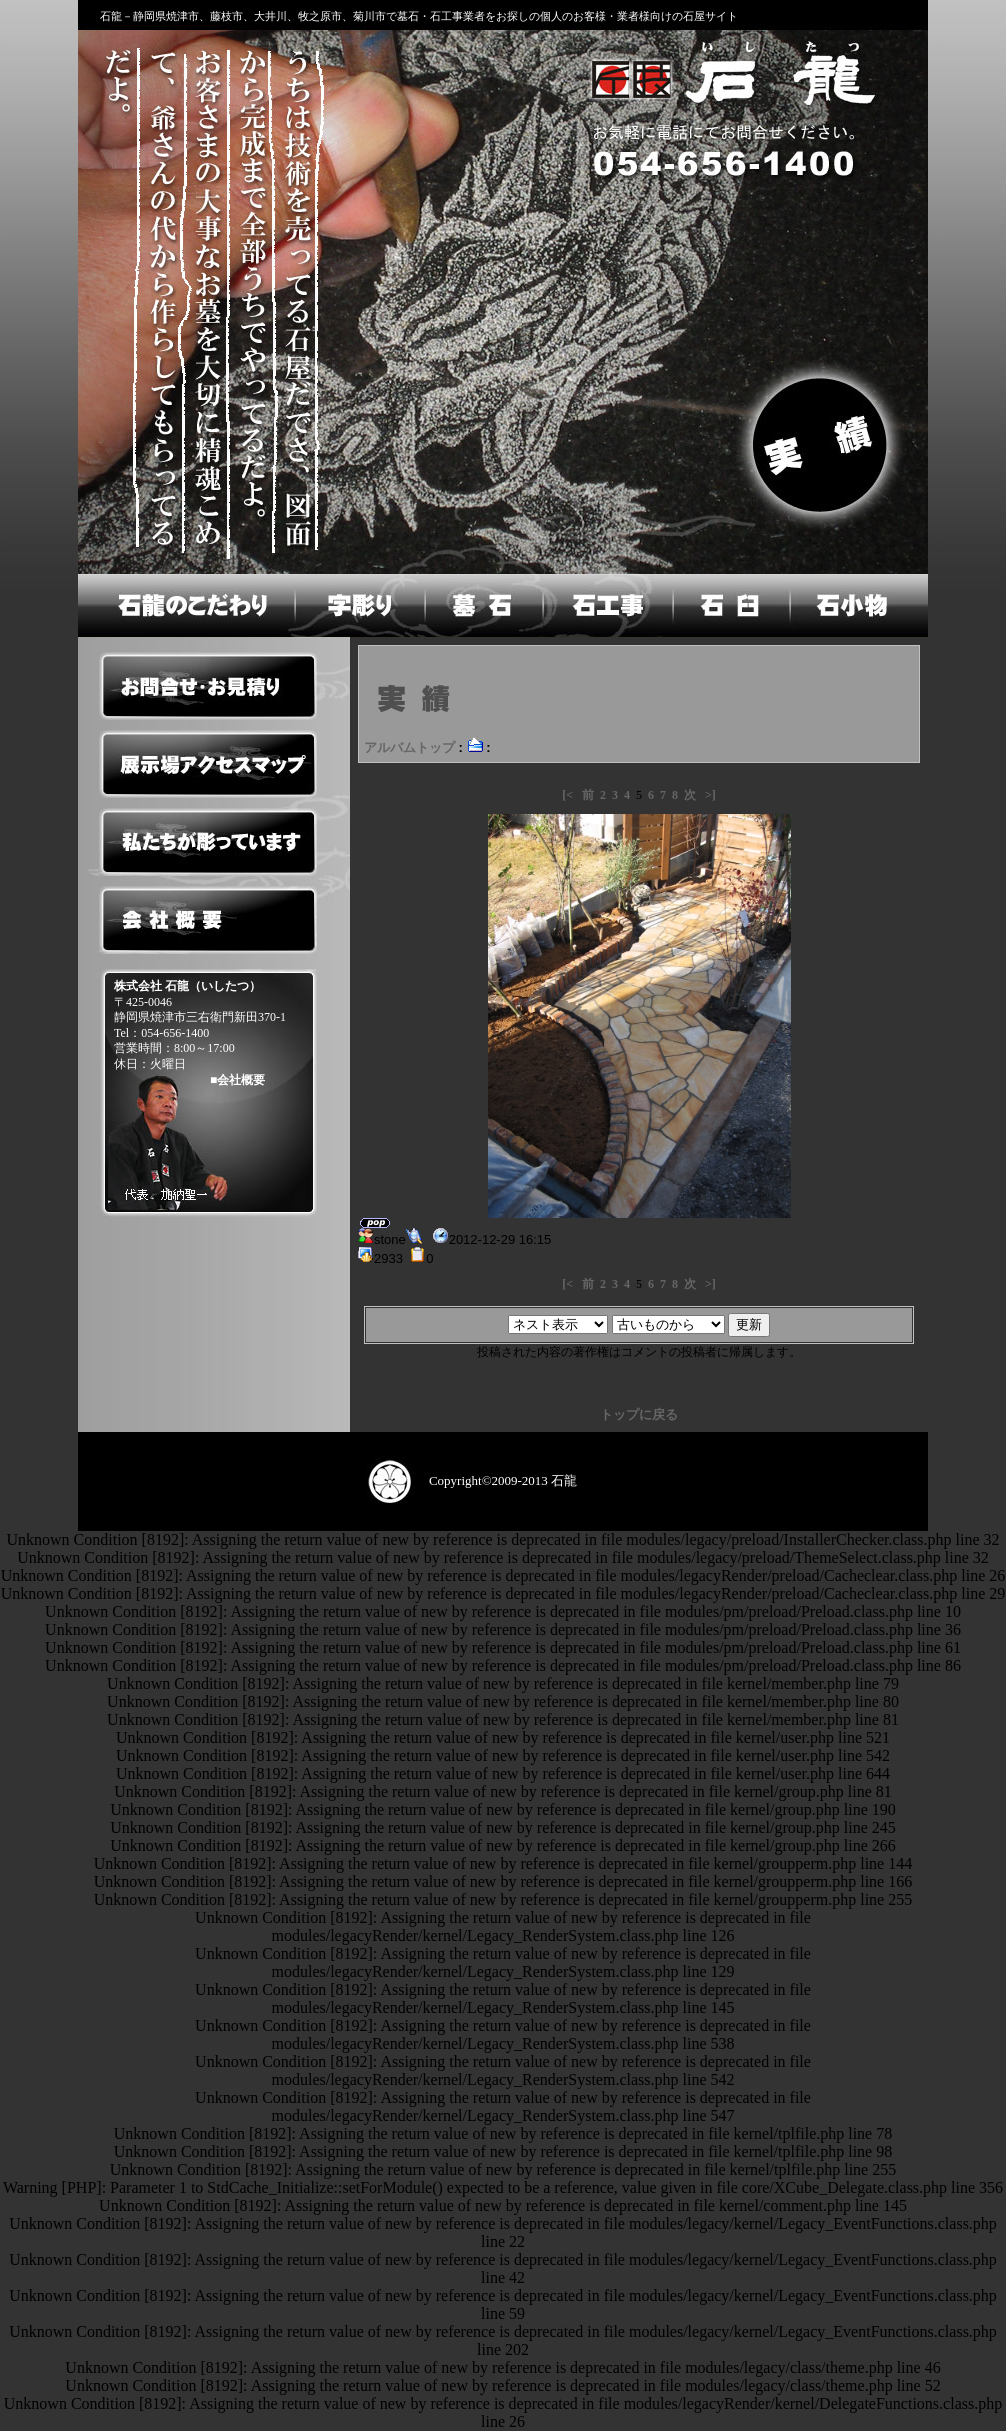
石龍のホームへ (729, 79)
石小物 (858, 605)
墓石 (482, 605)
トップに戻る (639, 1414)
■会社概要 (237, 1080)
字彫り (357, 605)
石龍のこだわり (185, 605)
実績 (823, 440)
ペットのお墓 (208, 1266)
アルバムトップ (409, 747)
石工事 (606, 605)
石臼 (730, 605)
